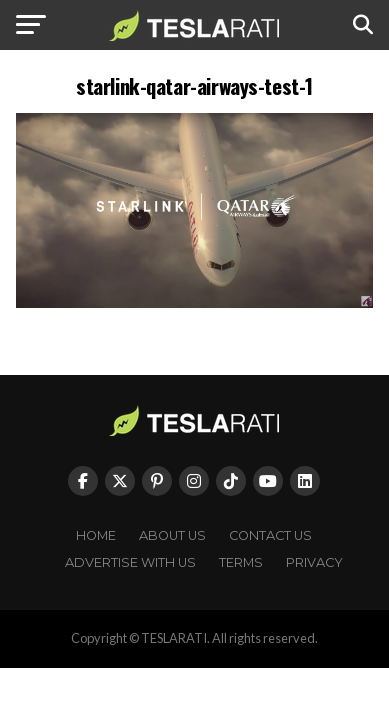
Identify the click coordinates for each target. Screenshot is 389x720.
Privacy (314, 562)
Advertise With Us (130, 562)
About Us (172, 535)
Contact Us (270, 535)
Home (96, 535)
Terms (241, 562)
